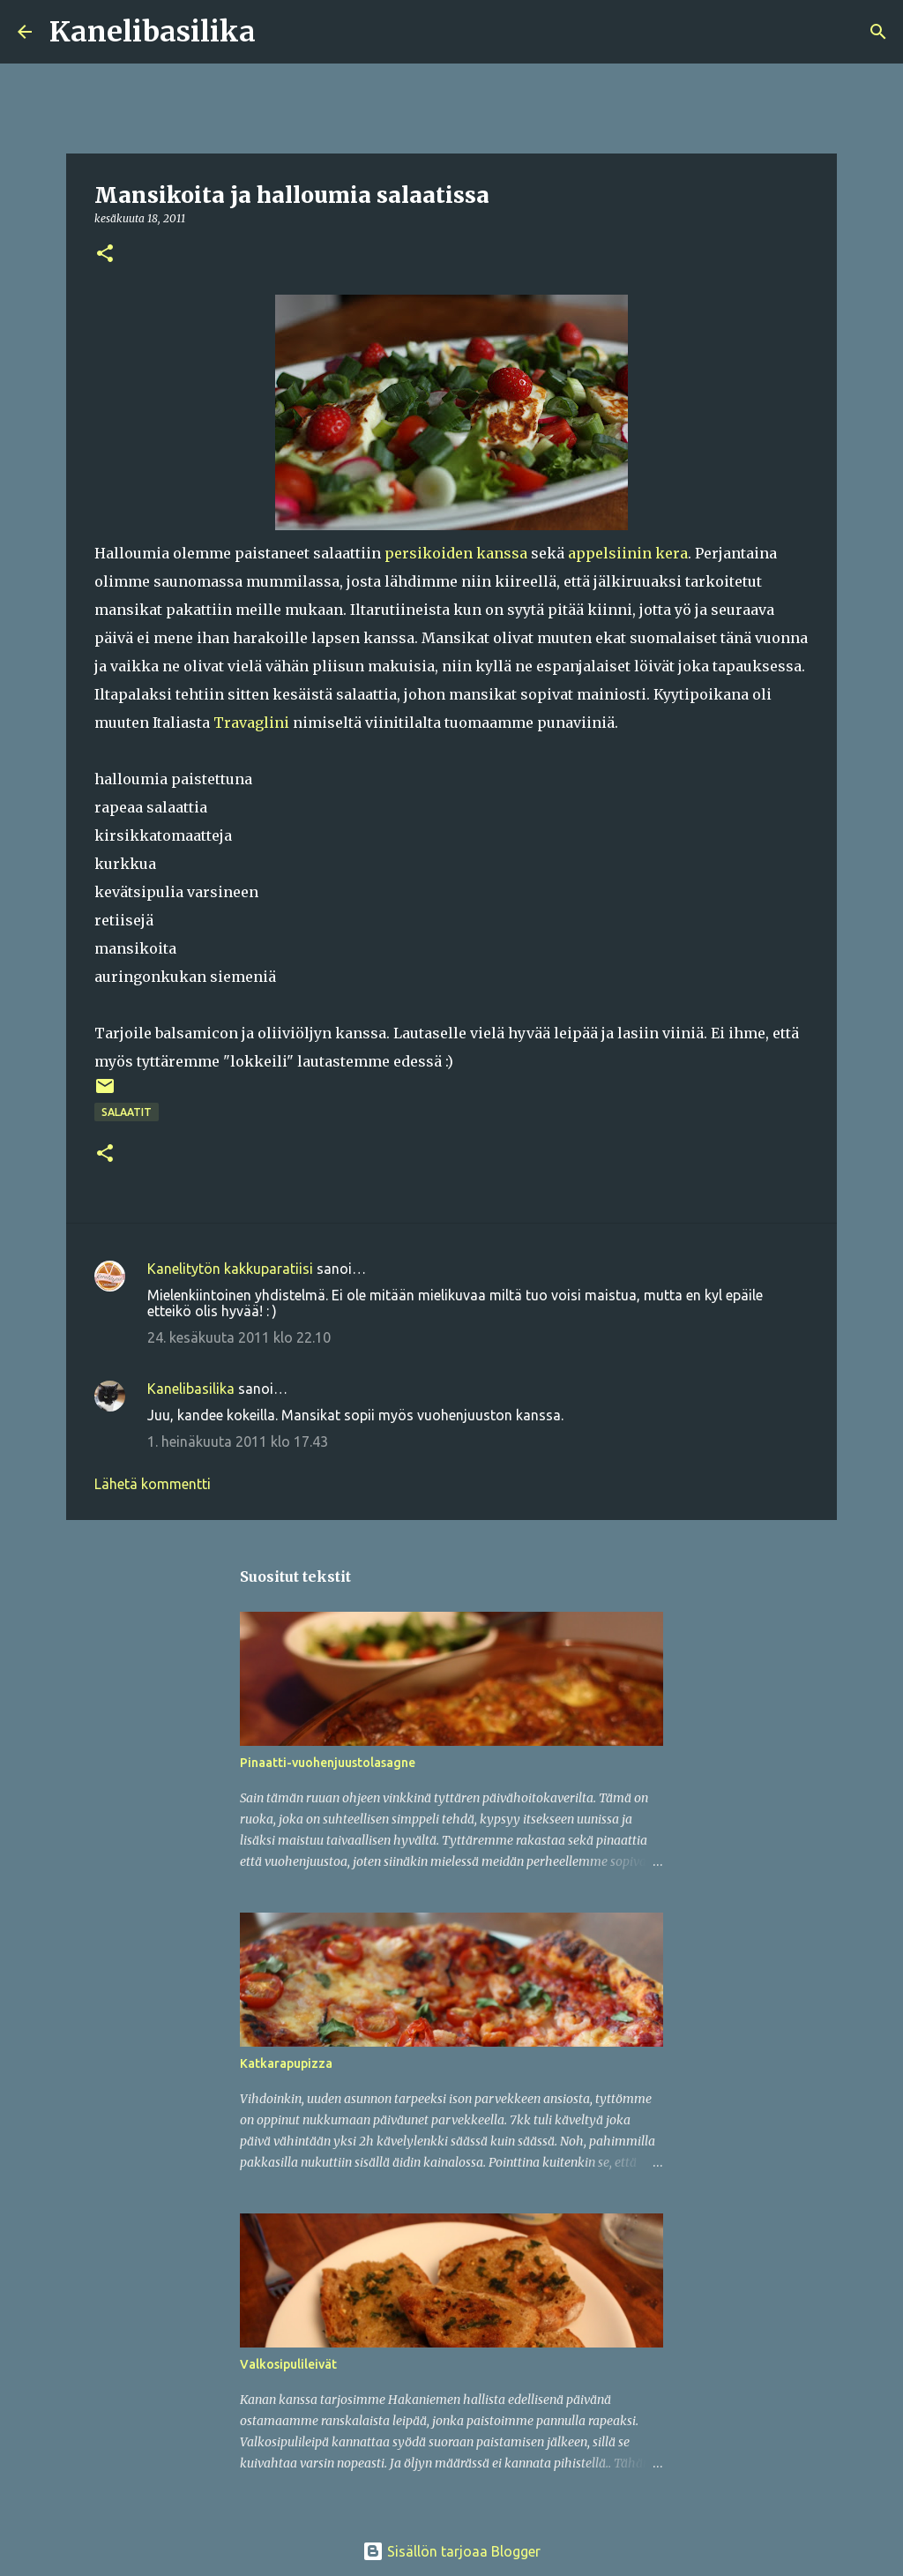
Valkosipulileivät (288, 2364)
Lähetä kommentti (152, 1484)
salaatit (126, 1112)
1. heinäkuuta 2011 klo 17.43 (237, 1441)
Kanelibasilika (152, 31)
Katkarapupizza (286, 2063)
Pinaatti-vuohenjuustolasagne (327, 1763)
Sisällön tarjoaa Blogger (451, 2551)
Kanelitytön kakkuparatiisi (230, 1269)
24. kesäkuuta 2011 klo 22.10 (239, 1337)
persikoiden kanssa (455, 553)
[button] (105, 254)
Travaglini (251, 722)
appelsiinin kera (628, 553)
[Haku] (280, 32)
